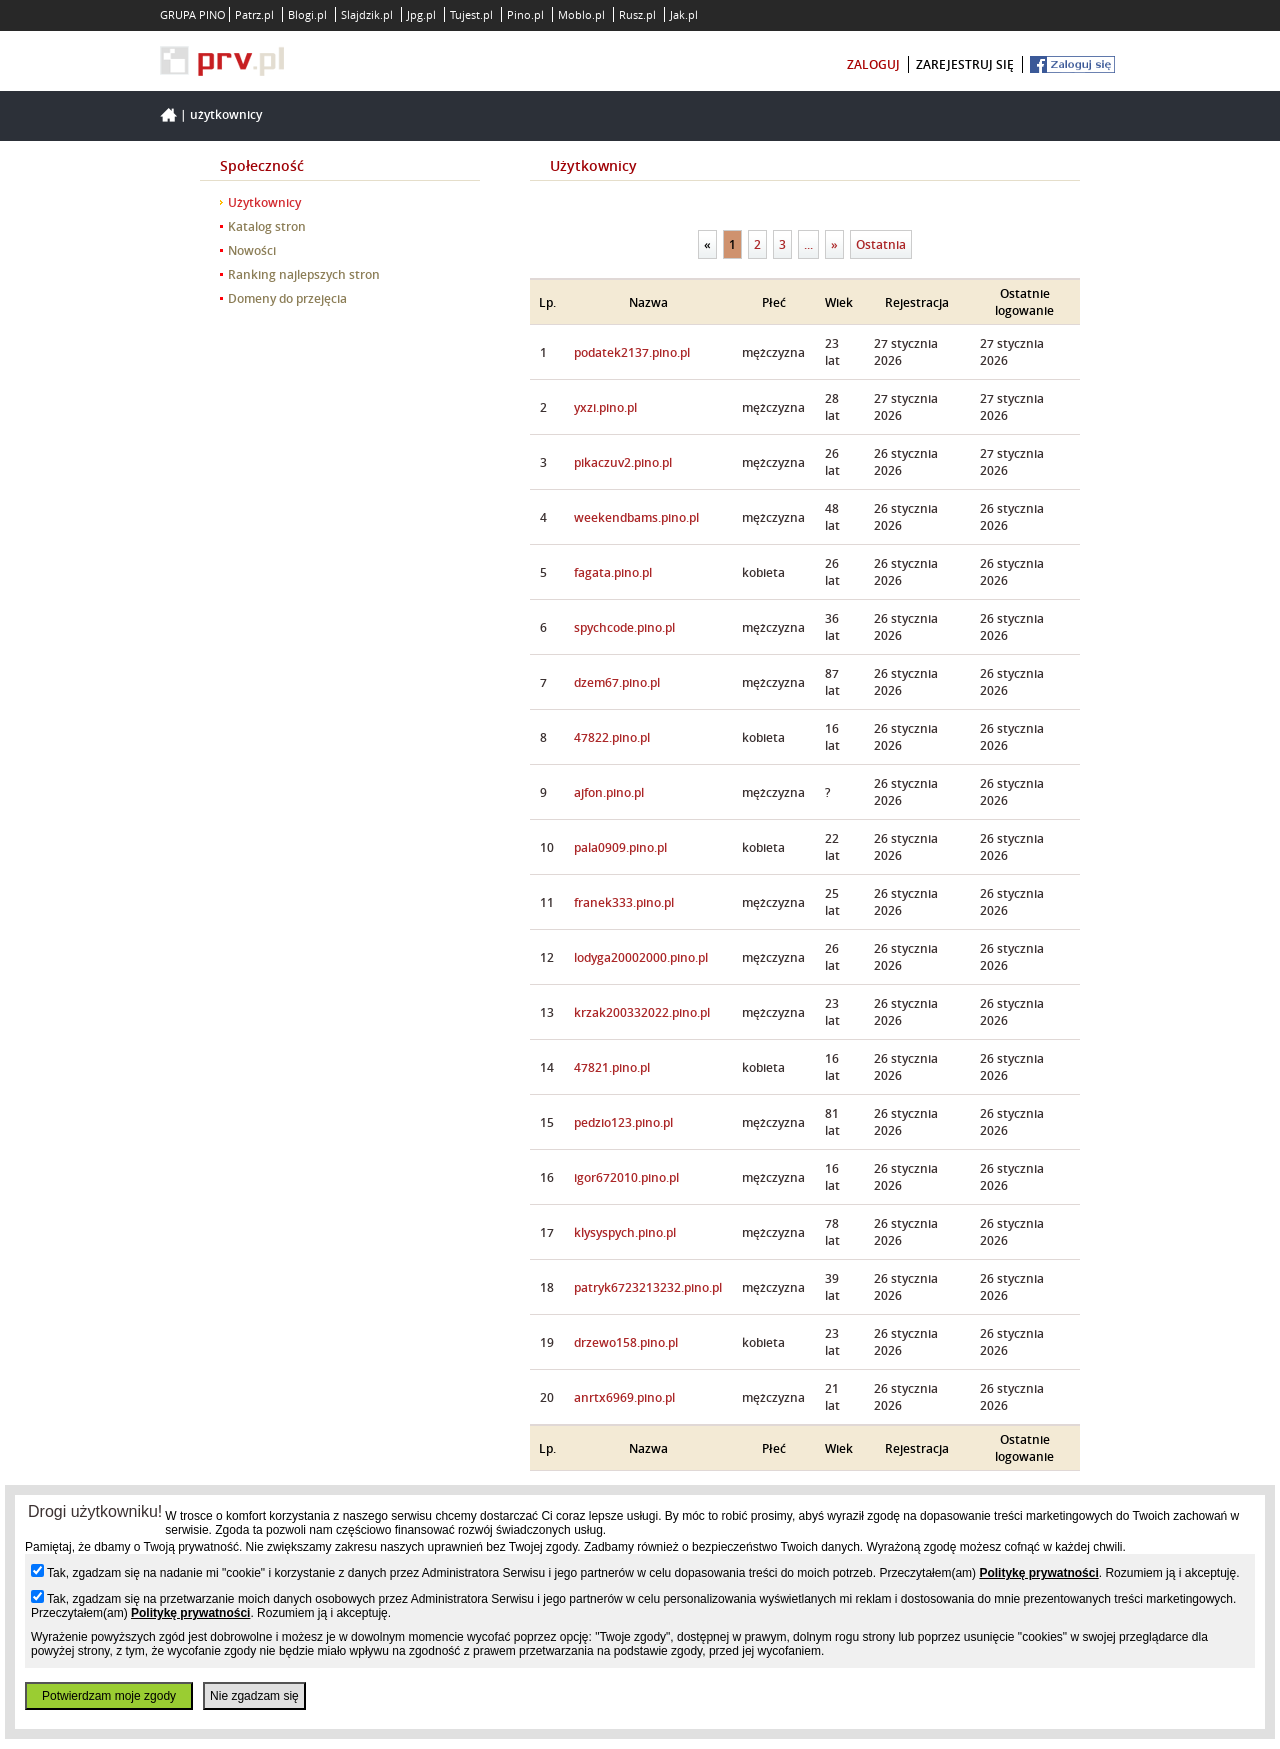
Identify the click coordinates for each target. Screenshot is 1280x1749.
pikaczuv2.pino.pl (623, 462)
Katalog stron (267, 226)
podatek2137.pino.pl (632, 352)
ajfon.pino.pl (609, 792)
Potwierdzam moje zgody (109, 1696)
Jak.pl (684, 14)
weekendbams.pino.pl (636, 517)
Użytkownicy (226, 114)
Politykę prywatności (1038, 1573)
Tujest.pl (471, 14)
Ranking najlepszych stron (304, 274)
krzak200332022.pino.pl (642, 1012)
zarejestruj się (965, 64)
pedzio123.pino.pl (623, 1122)
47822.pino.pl (612, 737)
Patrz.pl (254, 14)
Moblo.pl (581, 14)
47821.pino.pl (612, 1067)
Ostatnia (881, 244)
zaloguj (873, 64)
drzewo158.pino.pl (626, 1342)
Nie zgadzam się (254, 1696)
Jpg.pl (421, 14)
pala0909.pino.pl (620, 847)
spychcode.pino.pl (624, 627)
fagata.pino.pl (613, 572)
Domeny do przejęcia (287, 298)
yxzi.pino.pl (605, 407)
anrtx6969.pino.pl (624, 1397)
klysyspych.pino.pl (625, 1232)
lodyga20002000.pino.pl (641, 957)
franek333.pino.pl (624, 902)
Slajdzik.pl (367, 14)
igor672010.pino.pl (626, 1177)
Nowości (252, 250)
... (808, 244)
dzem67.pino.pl (617, 682)
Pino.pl (525, 14)
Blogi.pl (307, 14)
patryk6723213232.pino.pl (648, 1287)
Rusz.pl (637, 14)
